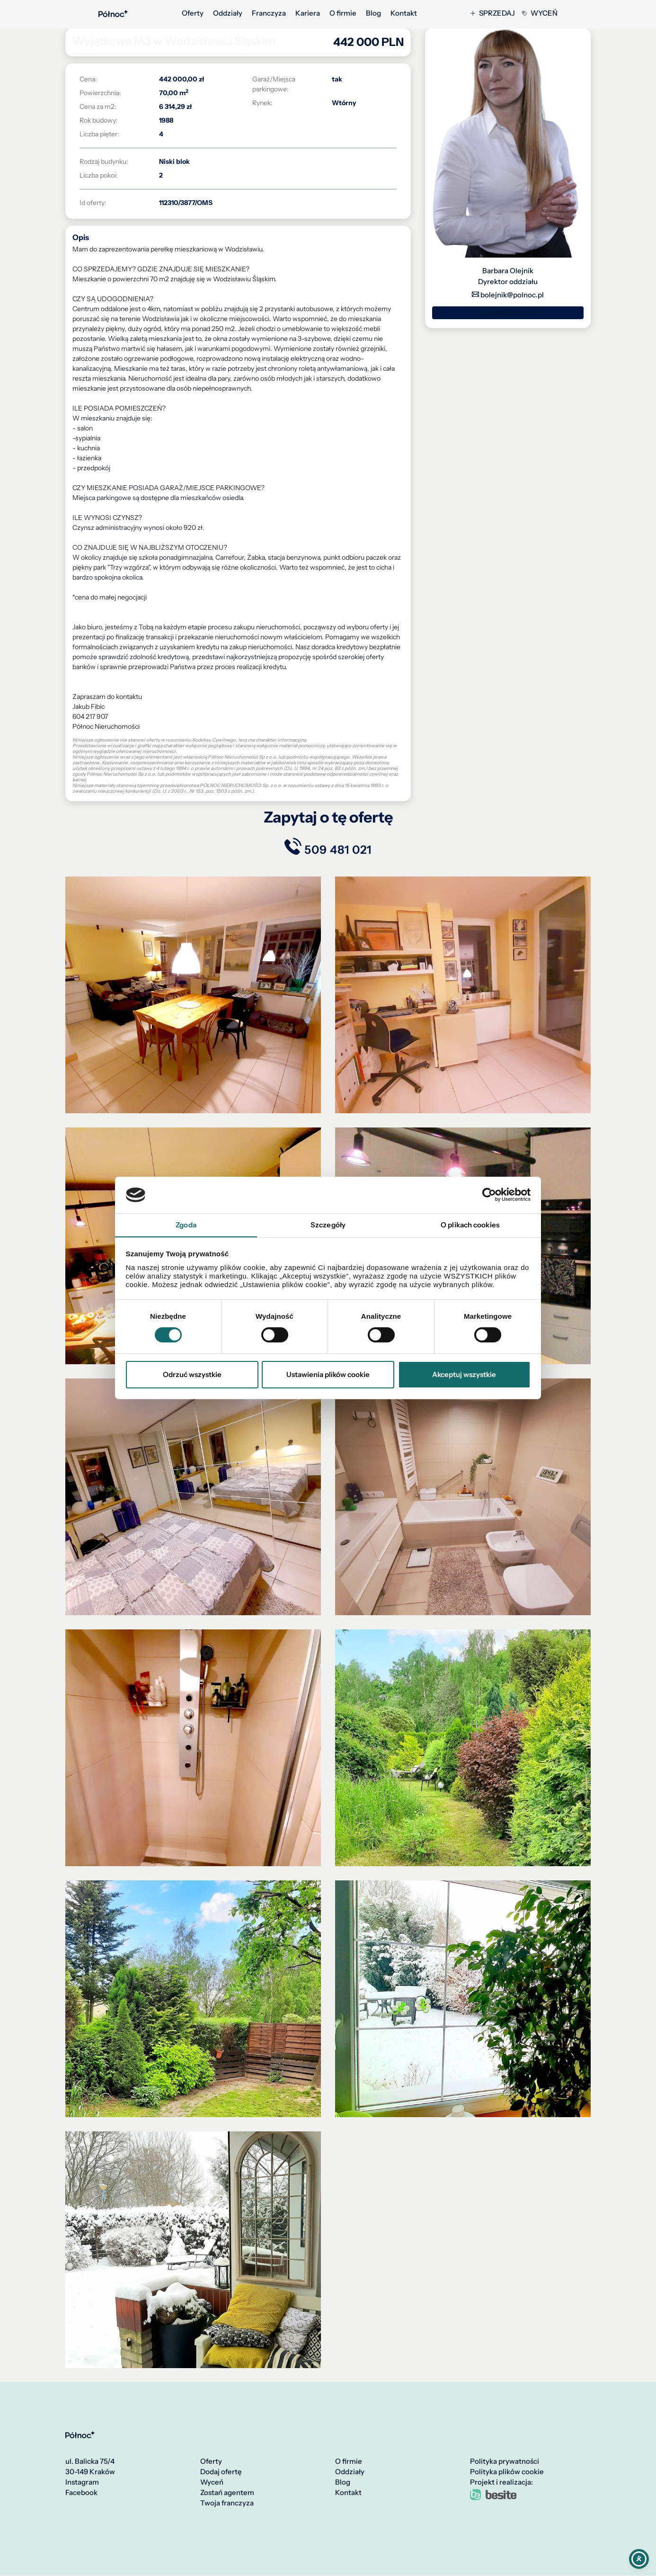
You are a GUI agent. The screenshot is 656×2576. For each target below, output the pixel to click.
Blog (373, 13)
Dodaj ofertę (221, 2472)
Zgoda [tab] (186, 1224)
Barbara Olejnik (507, 271)
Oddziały (227, 13)
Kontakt (403, 13)
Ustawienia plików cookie (328, 1374)
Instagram (82, 2482)
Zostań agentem (227, 2493)
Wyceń (540, 13)
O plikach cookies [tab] (470, 1224)
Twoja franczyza (227, 2503)
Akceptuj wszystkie (464, 1374)
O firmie (342, 13)
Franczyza (269, 13)
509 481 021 (508, 312)
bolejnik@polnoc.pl (508, 295)
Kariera (307, 13)
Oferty (193, 13)
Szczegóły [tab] (328, 1224)
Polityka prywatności (504, 2462)
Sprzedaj (492, 13)
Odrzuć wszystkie (192, 1374)
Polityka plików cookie (507, 2472)
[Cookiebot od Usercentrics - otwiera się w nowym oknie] (489, 1195)
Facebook (81, 2493)
